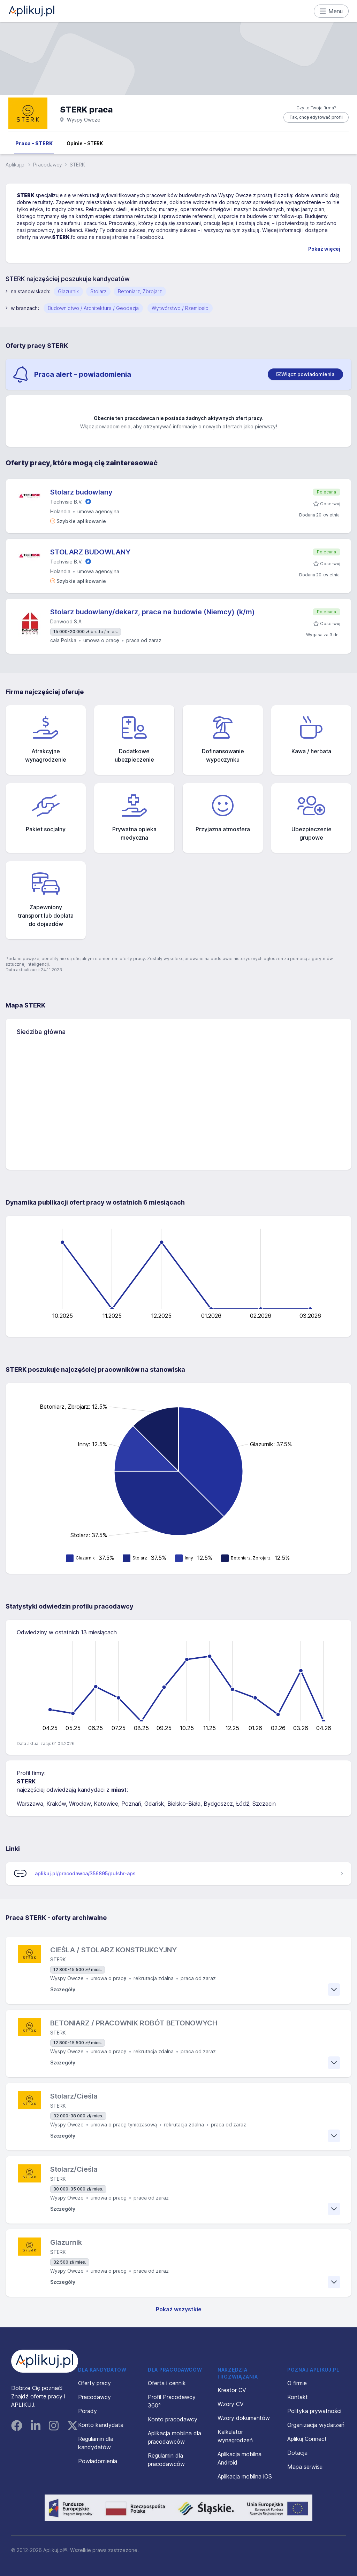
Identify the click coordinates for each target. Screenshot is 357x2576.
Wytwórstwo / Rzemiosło (180, 308)
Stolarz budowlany (81, 492)
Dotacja (297, 2452)
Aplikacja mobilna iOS (245, 2476)
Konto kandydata (100, 2424)
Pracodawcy (47, 165)
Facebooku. (151, 237)
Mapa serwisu (304, 2466)
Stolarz (98, 291)
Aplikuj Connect (307, 2438)
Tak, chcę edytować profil (316, 117)
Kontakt (297, 2397)
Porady (87, 2410)
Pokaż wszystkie (179, 2309)
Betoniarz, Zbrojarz (140, 291)
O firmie (297, 2383)
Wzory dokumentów (244, 2417)
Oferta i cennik (167, 2383)
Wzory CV (231, 2403)
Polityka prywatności (314, 2410)
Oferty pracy (94, 2383)
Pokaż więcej (324, 249)
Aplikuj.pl (15, 165)
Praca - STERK (34, 143)
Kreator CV (232, 2390)
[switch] (305, 374)
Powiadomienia (97, 2461)
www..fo (57, 237)
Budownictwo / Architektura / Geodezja (93, 308)
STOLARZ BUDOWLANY (90, 552)
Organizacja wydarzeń (315, 2424)
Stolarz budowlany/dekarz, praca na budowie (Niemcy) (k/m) (152, 612)
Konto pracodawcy (172, 2419)
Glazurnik (68, 291)
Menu (331, 11)
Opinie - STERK (85, 143)
